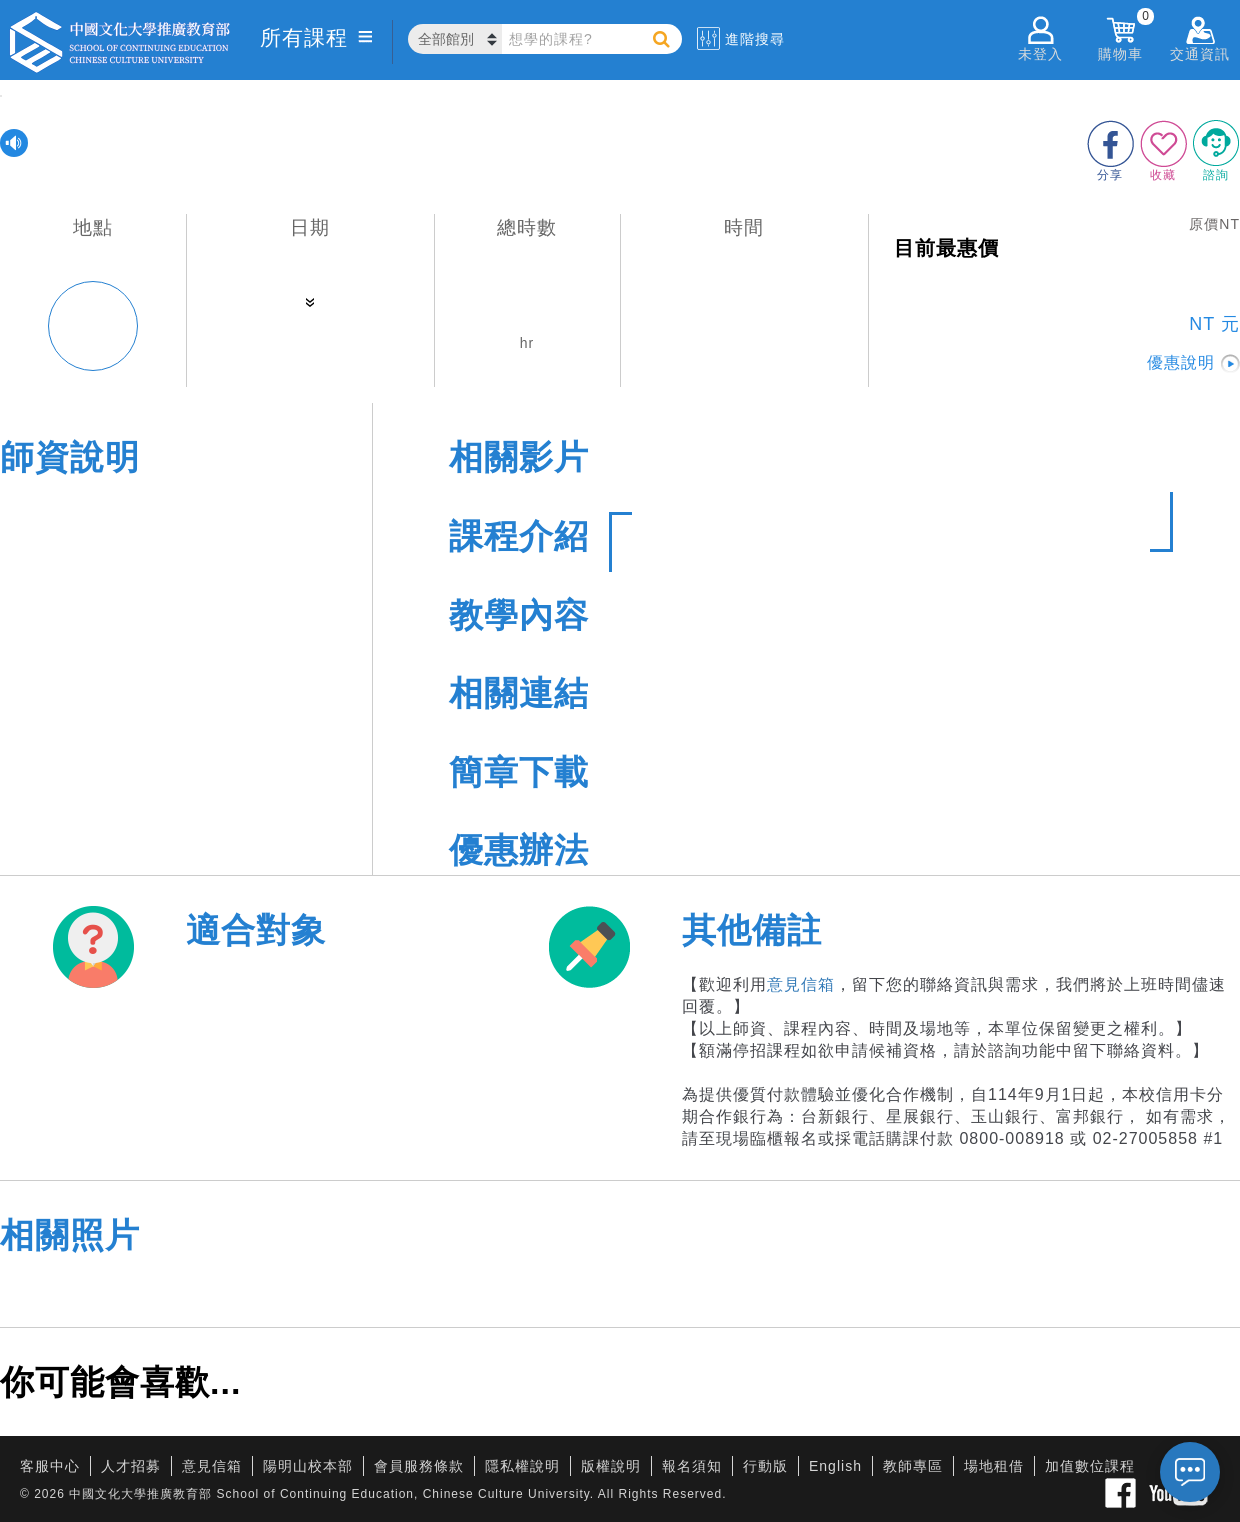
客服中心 (50, 1466)
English (835, 1466)
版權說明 (611, 1466)
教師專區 (913, 1466)
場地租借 (994, 1466)
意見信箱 (801, 984)
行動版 (765, 1466)
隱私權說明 (522, 1466)
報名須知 (692, 1466)
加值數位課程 (1090, 1466)
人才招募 (131, 1466)
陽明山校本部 (308, 1466)
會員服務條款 (419, 1466)
